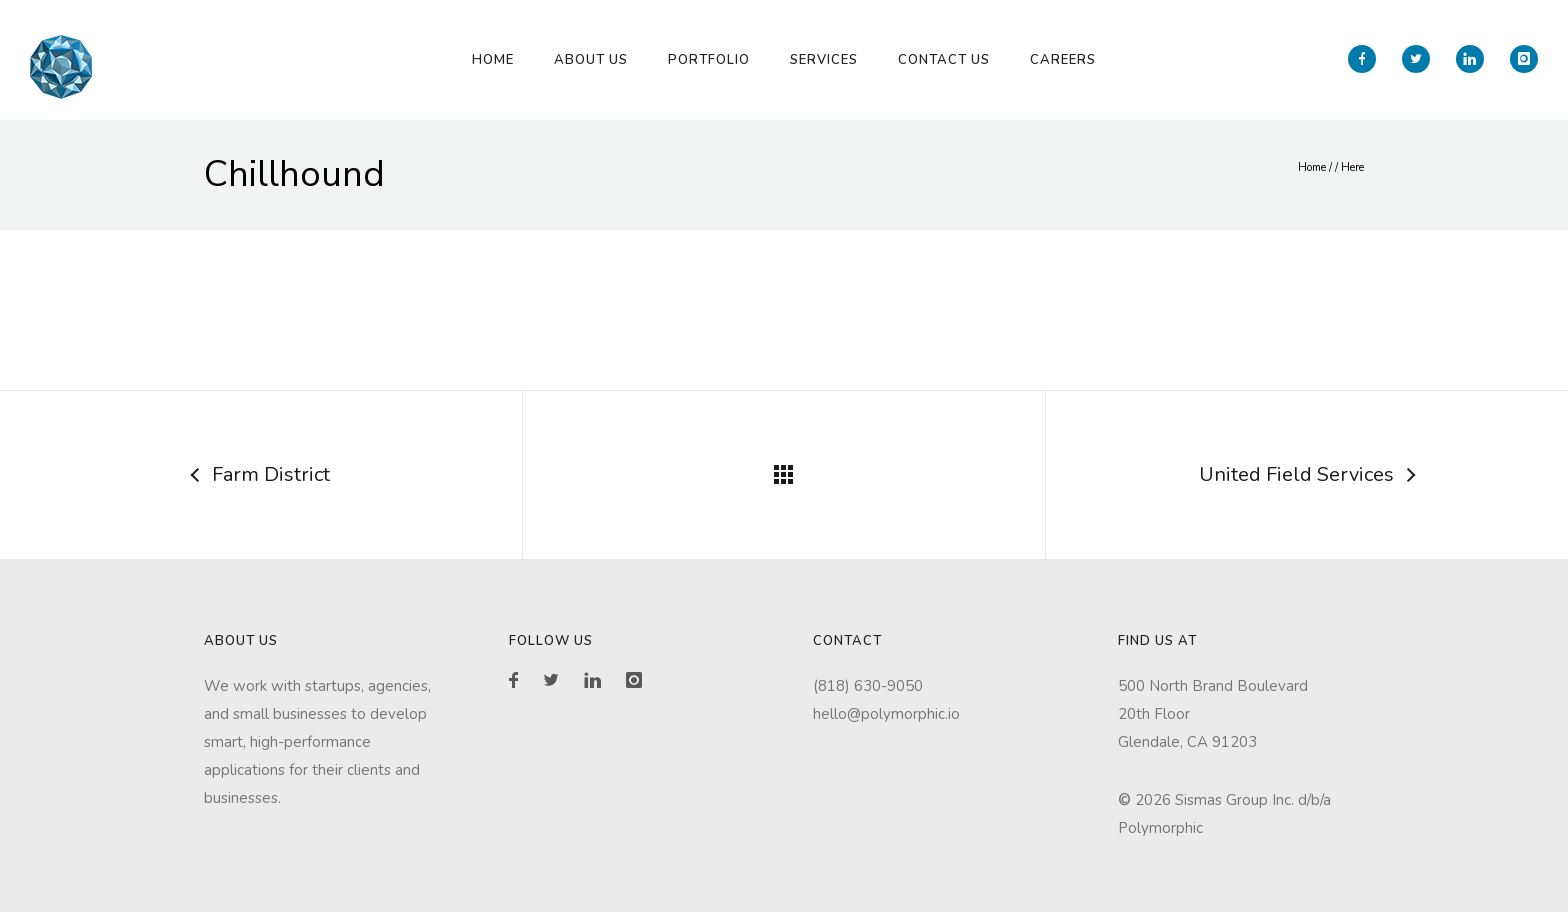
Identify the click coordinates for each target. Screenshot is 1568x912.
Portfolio (709, 60)
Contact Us (944, 60)
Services (824, 60)
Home (493, 60)
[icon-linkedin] (1475, 59)
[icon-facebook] (1367, 59)
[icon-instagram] (1524, 59)
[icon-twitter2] (1421, 59)
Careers (1063, 60)
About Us (591, 60)
